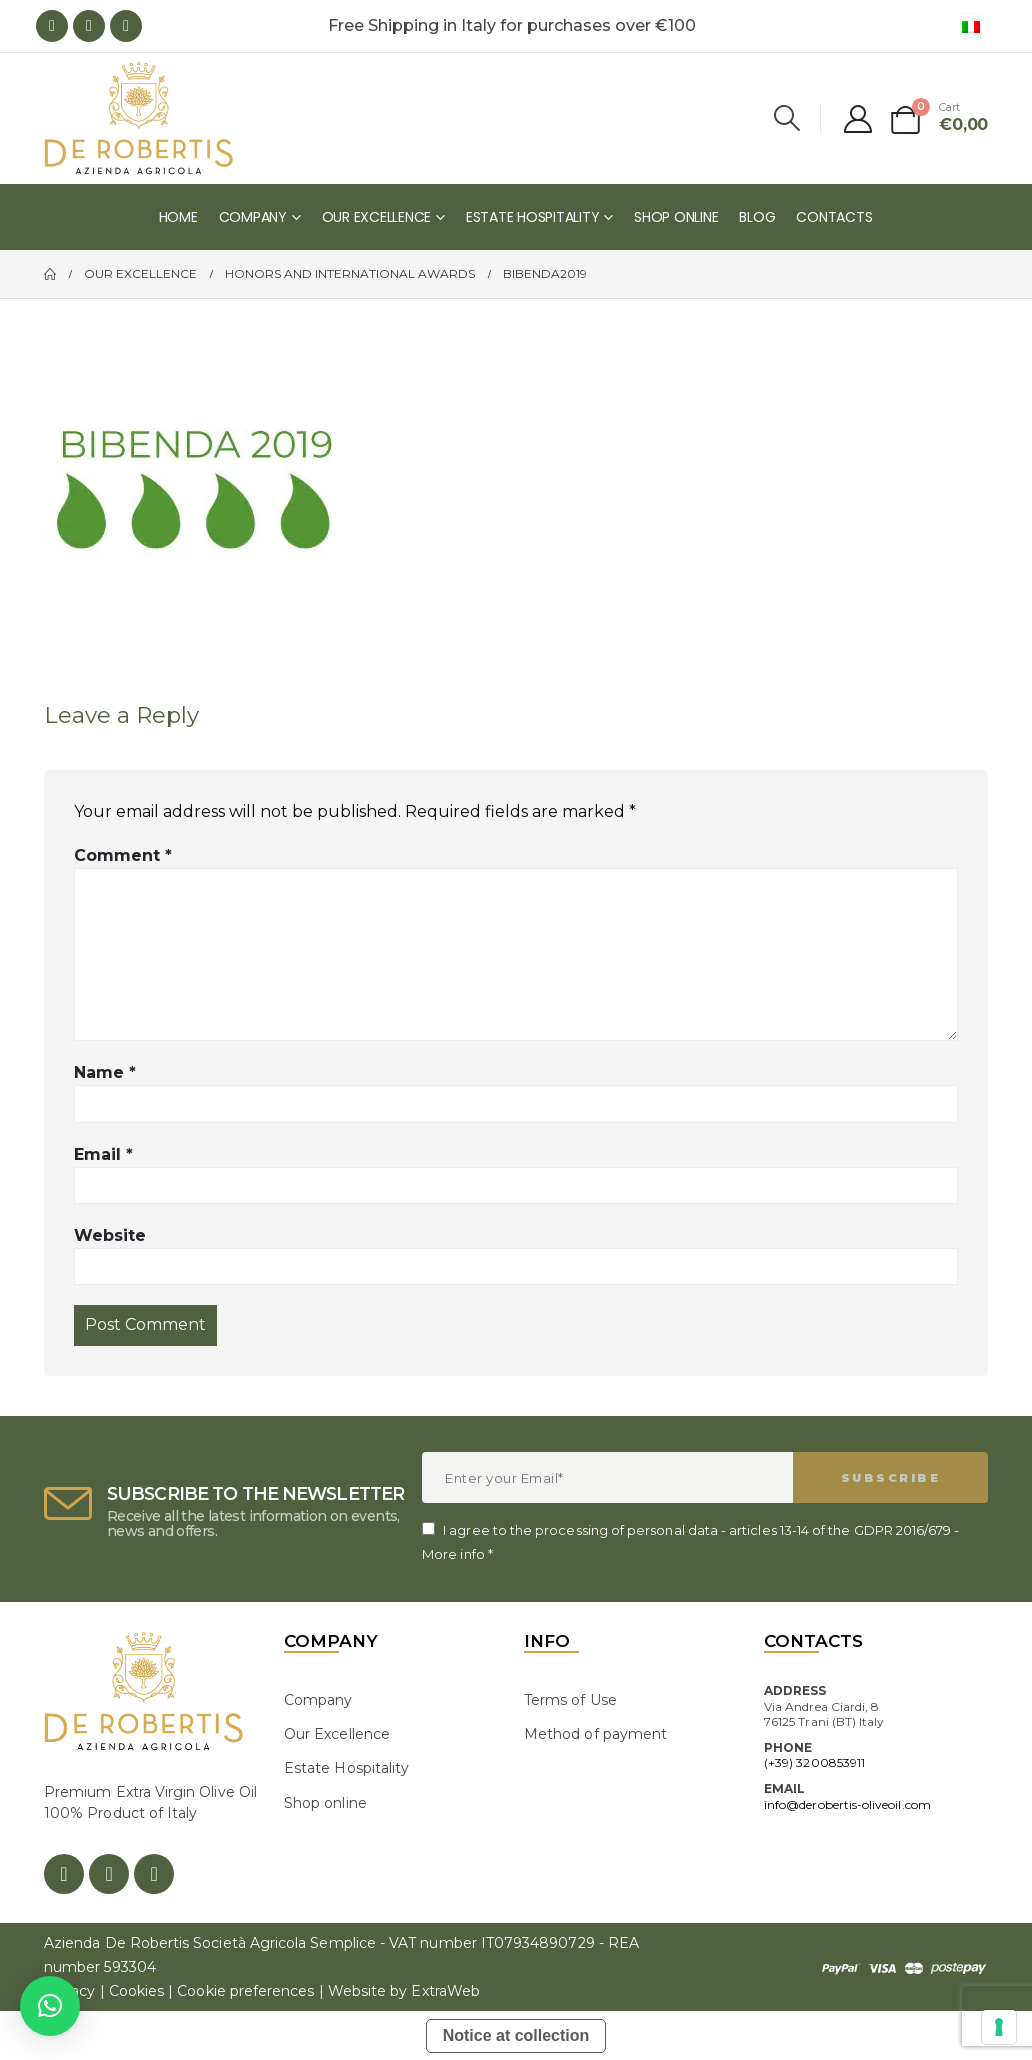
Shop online (676, 217)
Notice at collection (516, 2035)
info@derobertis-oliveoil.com (847, 1804)
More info (453, 1554)
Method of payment (595, 1734)
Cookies (136, 1991)
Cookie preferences (245, 1991)
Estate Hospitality (533, 217)
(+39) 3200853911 (814, 1762)
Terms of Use (570, 1700)
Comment (123, 855)
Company (253, 217)
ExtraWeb (445, 1991)
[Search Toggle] (786, 118)
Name (105, 1072)
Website (110, 1235)
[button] (50, 2006)
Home (178, 217)
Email (103, 1154)
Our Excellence (377, 217)
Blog (757, 217)
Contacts (834, 217)
